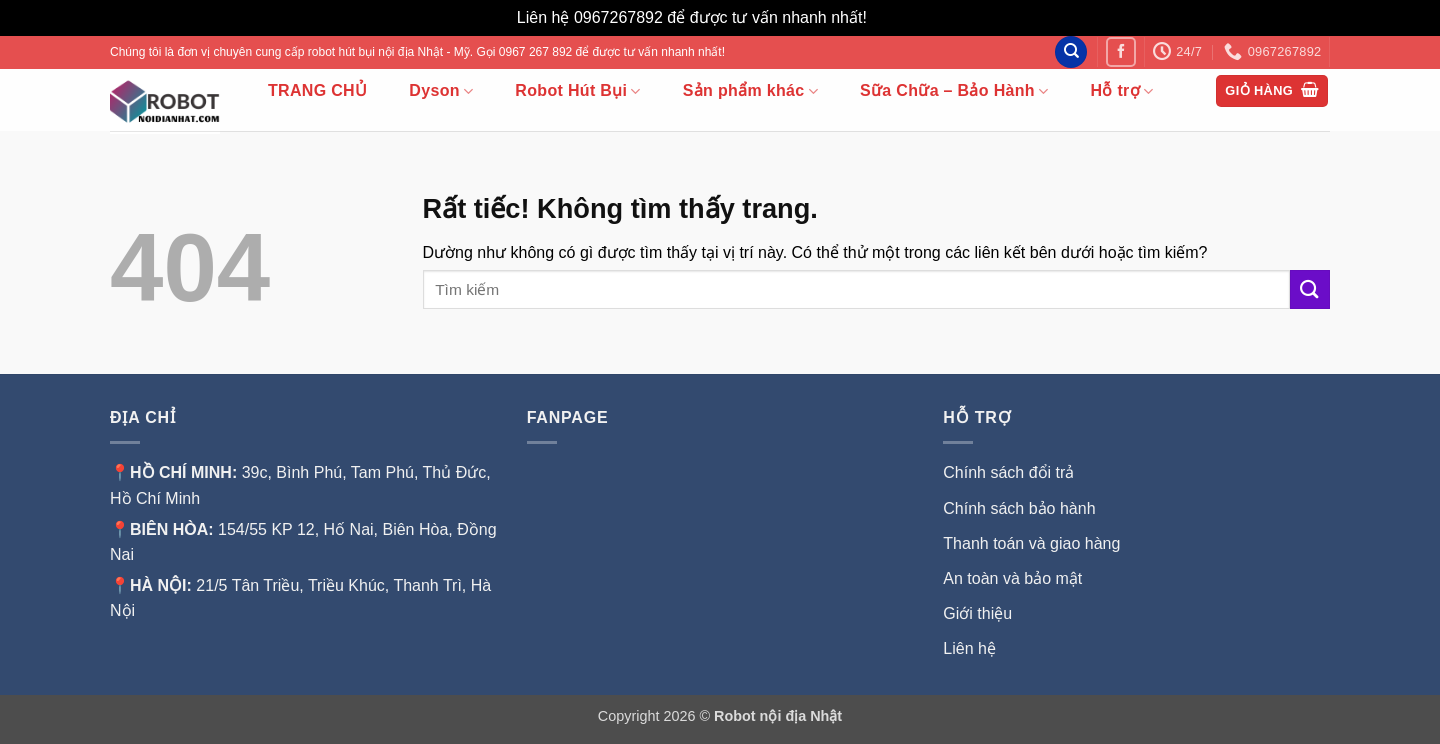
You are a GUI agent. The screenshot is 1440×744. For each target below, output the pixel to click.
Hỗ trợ (1121, 91)
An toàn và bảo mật (1012, 578)
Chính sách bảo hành (1019, 508)
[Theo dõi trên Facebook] (1120, 51)
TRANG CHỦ (317, 91)
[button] (1272, 91)
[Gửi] (1310, 289)
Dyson (441, 91)
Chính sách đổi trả (1008, 472)
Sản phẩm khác (750, 91)
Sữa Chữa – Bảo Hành (954, 91)
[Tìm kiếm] (1071, 52)
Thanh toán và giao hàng (1031, 543)
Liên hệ (969, 648)
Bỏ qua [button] (897, 17)
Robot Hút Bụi (577, 91)
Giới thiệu (979, 613)
